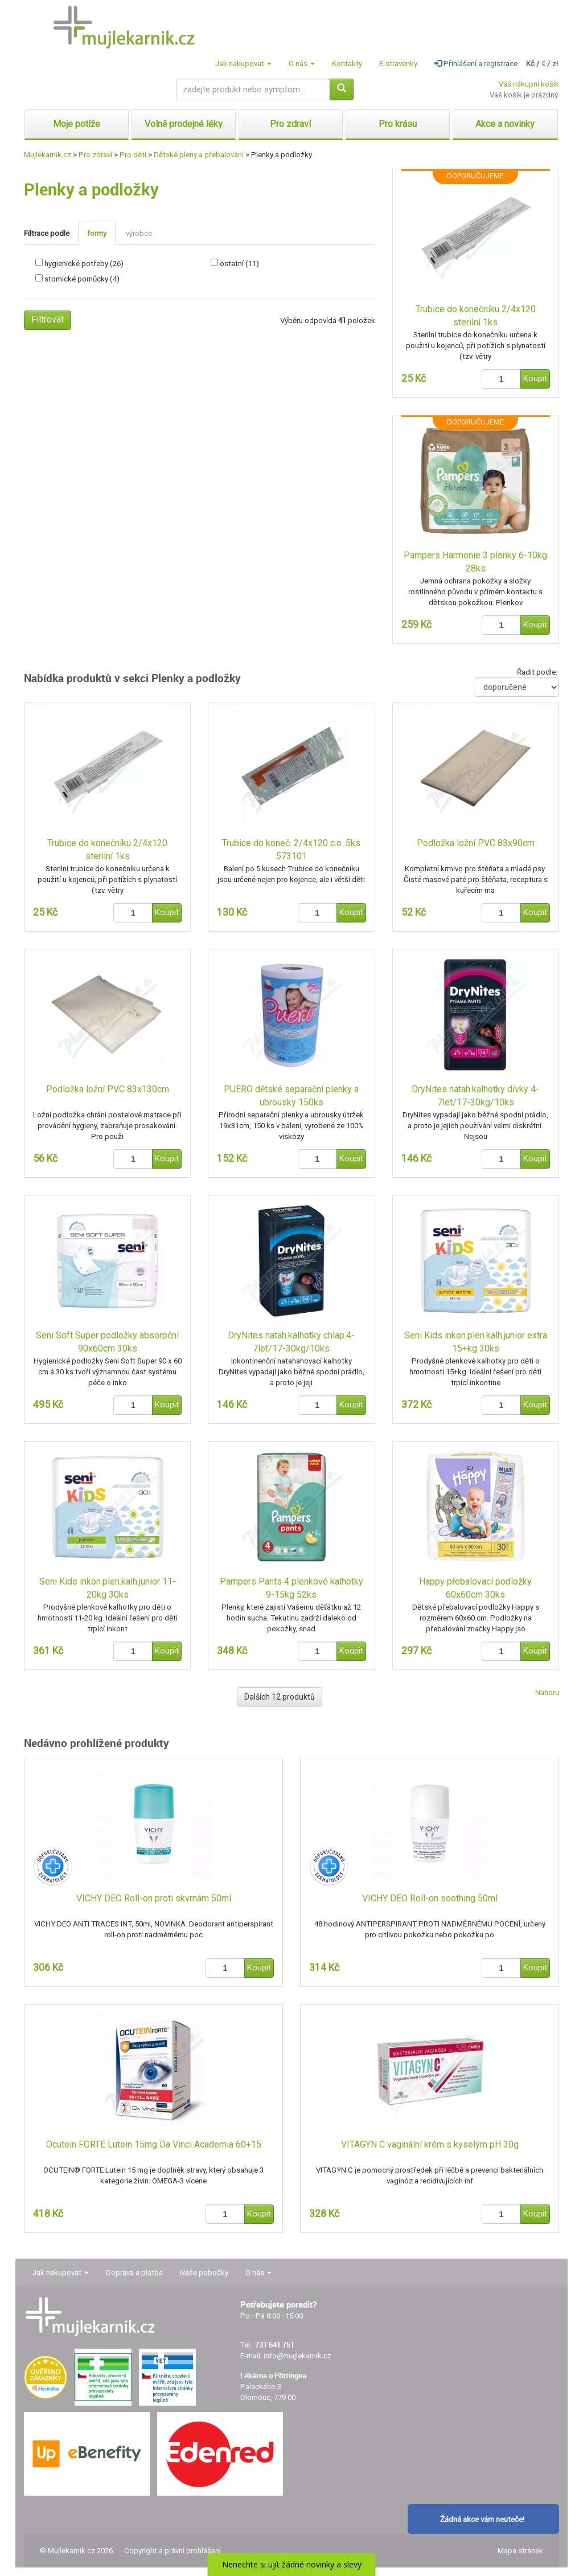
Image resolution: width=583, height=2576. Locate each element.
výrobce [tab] (139, 233)
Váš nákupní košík (529, 84)
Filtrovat (47, 319)
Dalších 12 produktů (279, 1696)
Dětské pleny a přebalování (199, 154)
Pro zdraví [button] (290, 124)
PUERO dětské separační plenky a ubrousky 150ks (291, 1096)
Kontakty (347, 63)
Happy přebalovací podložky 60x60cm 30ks (475, 1588)
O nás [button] (302, 63)
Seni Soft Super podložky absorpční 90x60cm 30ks (107, 1342)
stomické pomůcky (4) (82, 279)
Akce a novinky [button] (505, 124)
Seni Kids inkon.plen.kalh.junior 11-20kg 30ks (107, 1588)
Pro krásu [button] (398, 124)
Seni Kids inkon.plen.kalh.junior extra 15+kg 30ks (475, 1342)
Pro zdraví (95, 154)
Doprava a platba (134, 2272)
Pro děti (133, 154)
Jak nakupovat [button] (243, 63)
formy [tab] (96, 233)
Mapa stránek (520, 2550)
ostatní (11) (239, 263)
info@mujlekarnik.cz (297, 2356)
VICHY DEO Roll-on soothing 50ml (430, 1898)
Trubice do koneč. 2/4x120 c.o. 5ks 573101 (291, 850)
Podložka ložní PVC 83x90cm (476, 843)
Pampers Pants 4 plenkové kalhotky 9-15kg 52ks (291, 1588)
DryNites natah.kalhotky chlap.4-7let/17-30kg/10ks (291, 1342)
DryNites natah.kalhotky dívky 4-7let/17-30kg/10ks (475, 1096)
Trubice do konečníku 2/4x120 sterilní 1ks (476, 316)
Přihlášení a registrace (476, 63)
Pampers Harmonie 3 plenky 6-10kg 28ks (475, 562)
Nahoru (547, 1692)
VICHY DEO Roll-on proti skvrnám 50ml (153, 1898)
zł (555, 63)
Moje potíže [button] (76, 124)
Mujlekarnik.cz (47, 154)
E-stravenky (398, 63)
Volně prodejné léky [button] (184, 124)
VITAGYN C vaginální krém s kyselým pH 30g (430, 2144)
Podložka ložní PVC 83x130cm (107, 1089)
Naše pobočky (204, 2272)
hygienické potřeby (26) (84, 263)
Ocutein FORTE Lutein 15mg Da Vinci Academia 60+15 (153, 2144)
